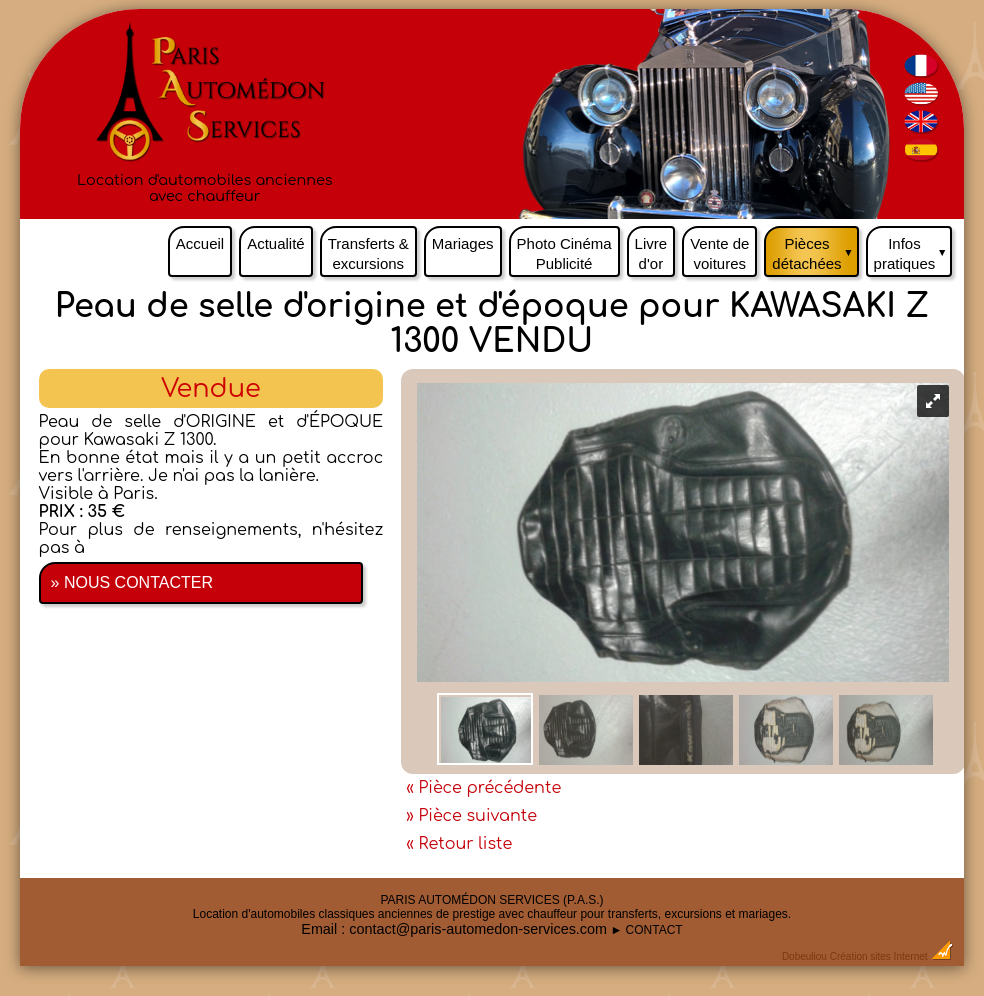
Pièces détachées (815, 249)
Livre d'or (651, 253)
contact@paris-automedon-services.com (478, 929)
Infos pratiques (913, 249)
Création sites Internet (879, 956)
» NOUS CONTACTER (132, 582)
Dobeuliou (804, 956)
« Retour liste (459, 844)
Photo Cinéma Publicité (564, 253)
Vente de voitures (719, 253)
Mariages (463, 243)
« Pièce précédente (483, 788)
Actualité (276, 243)
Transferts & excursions (368, 253)
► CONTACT (646, 930)
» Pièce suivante (471, 816)
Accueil (200, 243)
